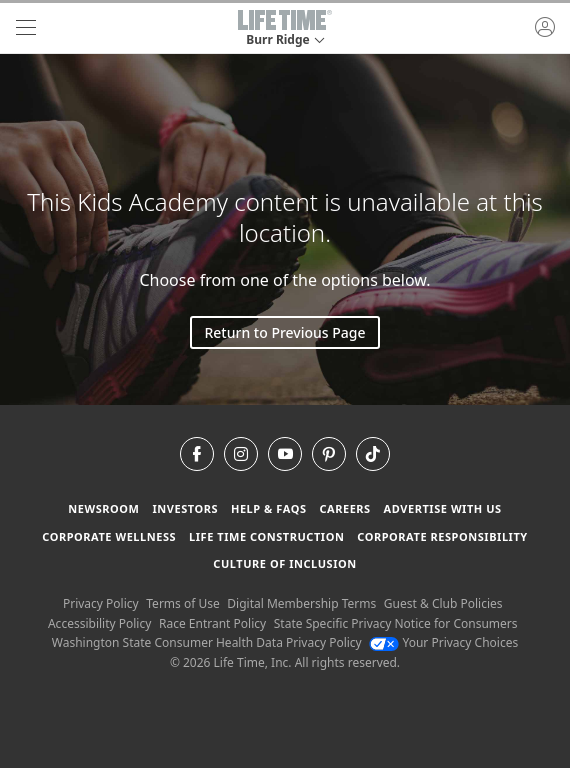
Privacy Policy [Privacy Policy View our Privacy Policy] (101, 603)
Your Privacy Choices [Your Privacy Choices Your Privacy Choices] (443, 642)
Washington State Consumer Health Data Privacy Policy (207, 642)
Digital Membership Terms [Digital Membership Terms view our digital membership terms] (301, 603)
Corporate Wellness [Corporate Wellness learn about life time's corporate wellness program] (109, 536)
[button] (285, 28)
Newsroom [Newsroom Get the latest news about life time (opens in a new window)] (103, 508)
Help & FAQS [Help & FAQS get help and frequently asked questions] (269, 508)
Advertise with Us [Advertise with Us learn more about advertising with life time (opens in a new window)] (443, 508)
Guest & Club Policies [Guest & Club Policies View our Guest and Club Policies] (443, 603)
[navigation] (26, 28)
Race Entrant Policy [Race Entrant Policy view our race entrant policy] (212, 623)
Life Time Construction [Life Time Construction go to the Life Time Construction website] (266, 536)
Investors (185, 508)
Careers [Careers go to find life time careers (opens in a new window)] (344, 508)
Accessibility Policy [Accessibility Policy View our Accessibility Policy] (99, 623)
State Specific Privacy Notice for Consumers (396, 623)
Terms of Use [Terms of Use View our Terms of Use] (182, 603)
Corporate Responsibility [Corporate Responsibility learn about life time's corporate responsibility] (442, 536)
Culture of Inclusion (284, 563)
